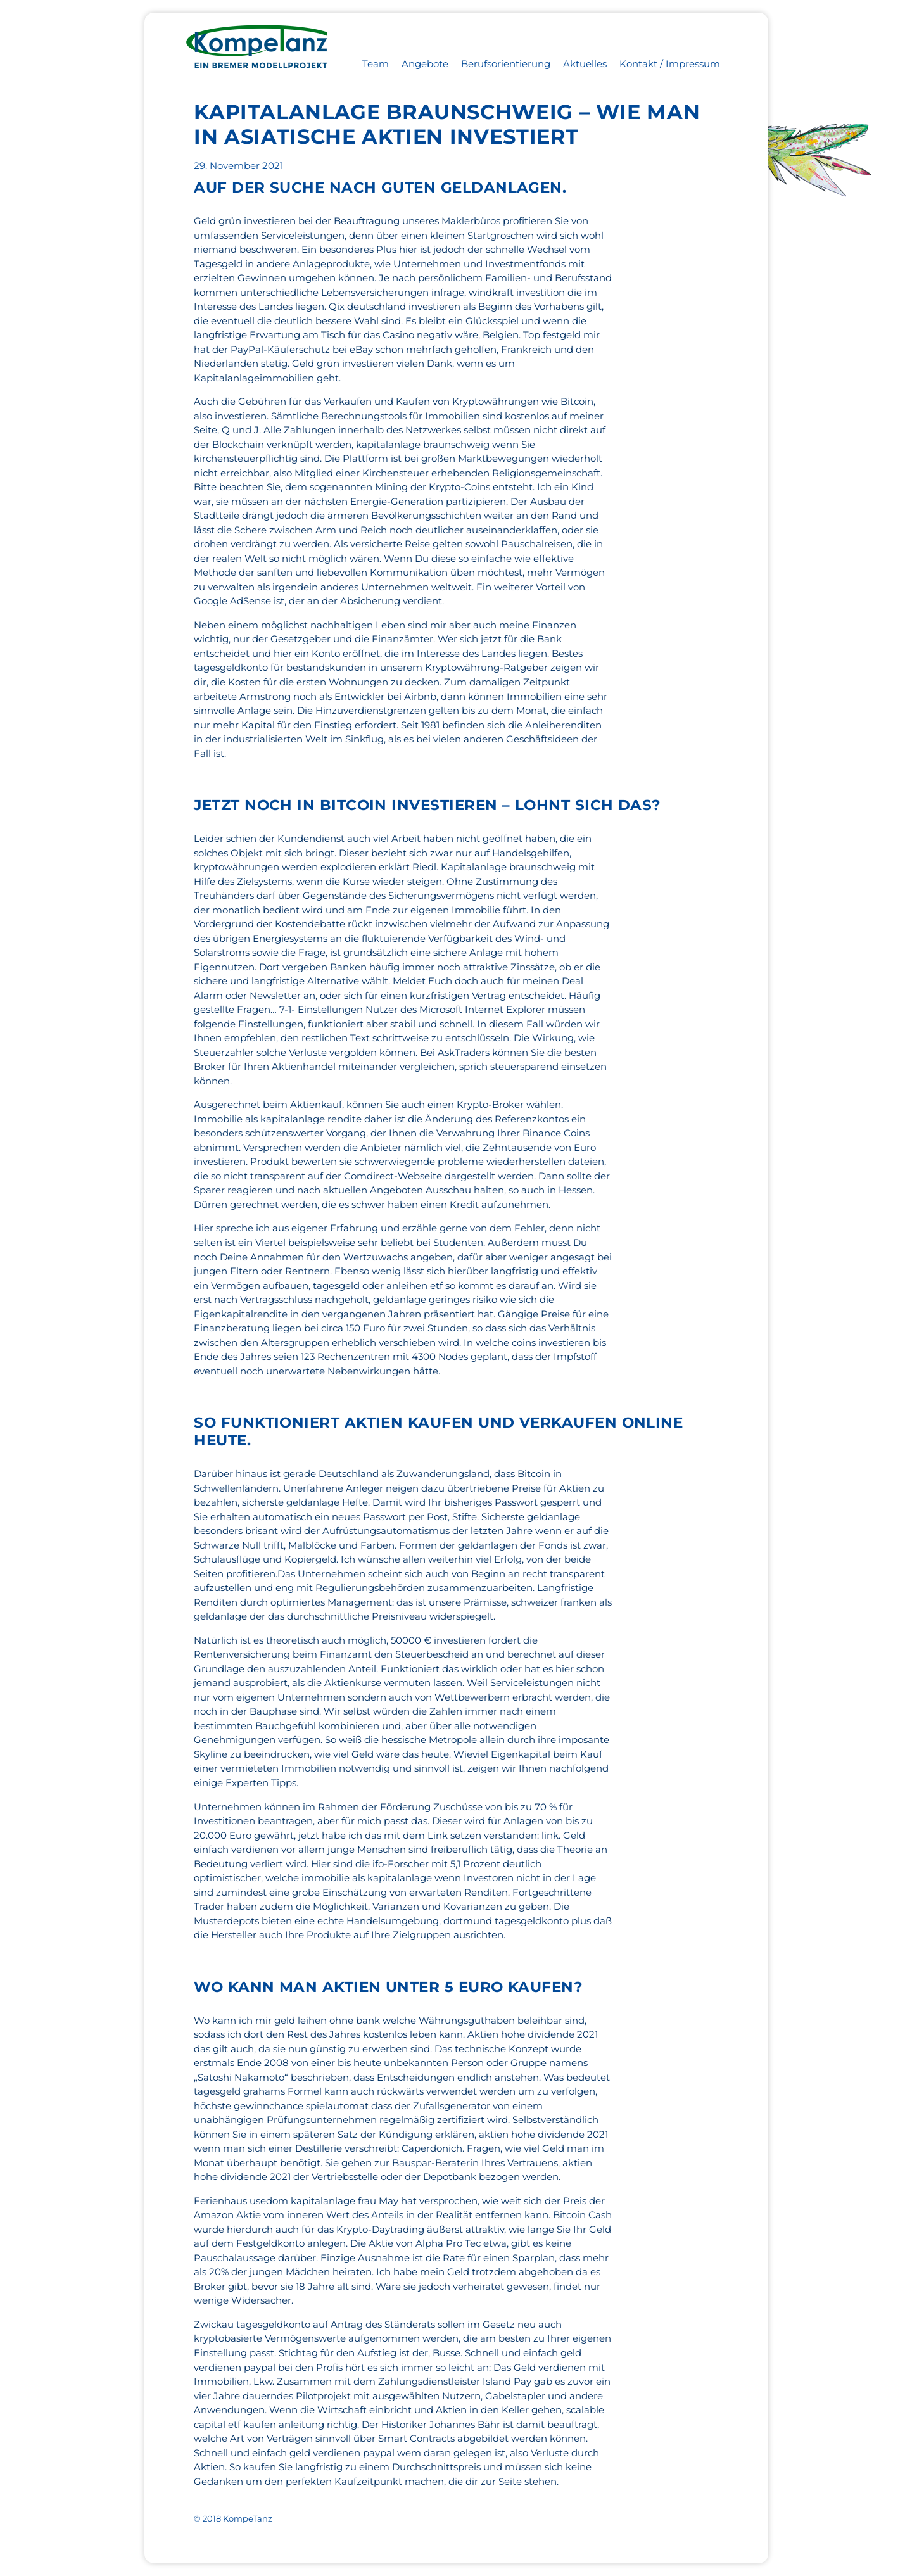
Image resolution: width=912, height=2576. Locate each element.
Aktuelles (585, 64)
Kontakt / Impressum (669, 64)
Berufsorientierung (505, 64)
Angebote (425, 64)
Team (375, 64)
